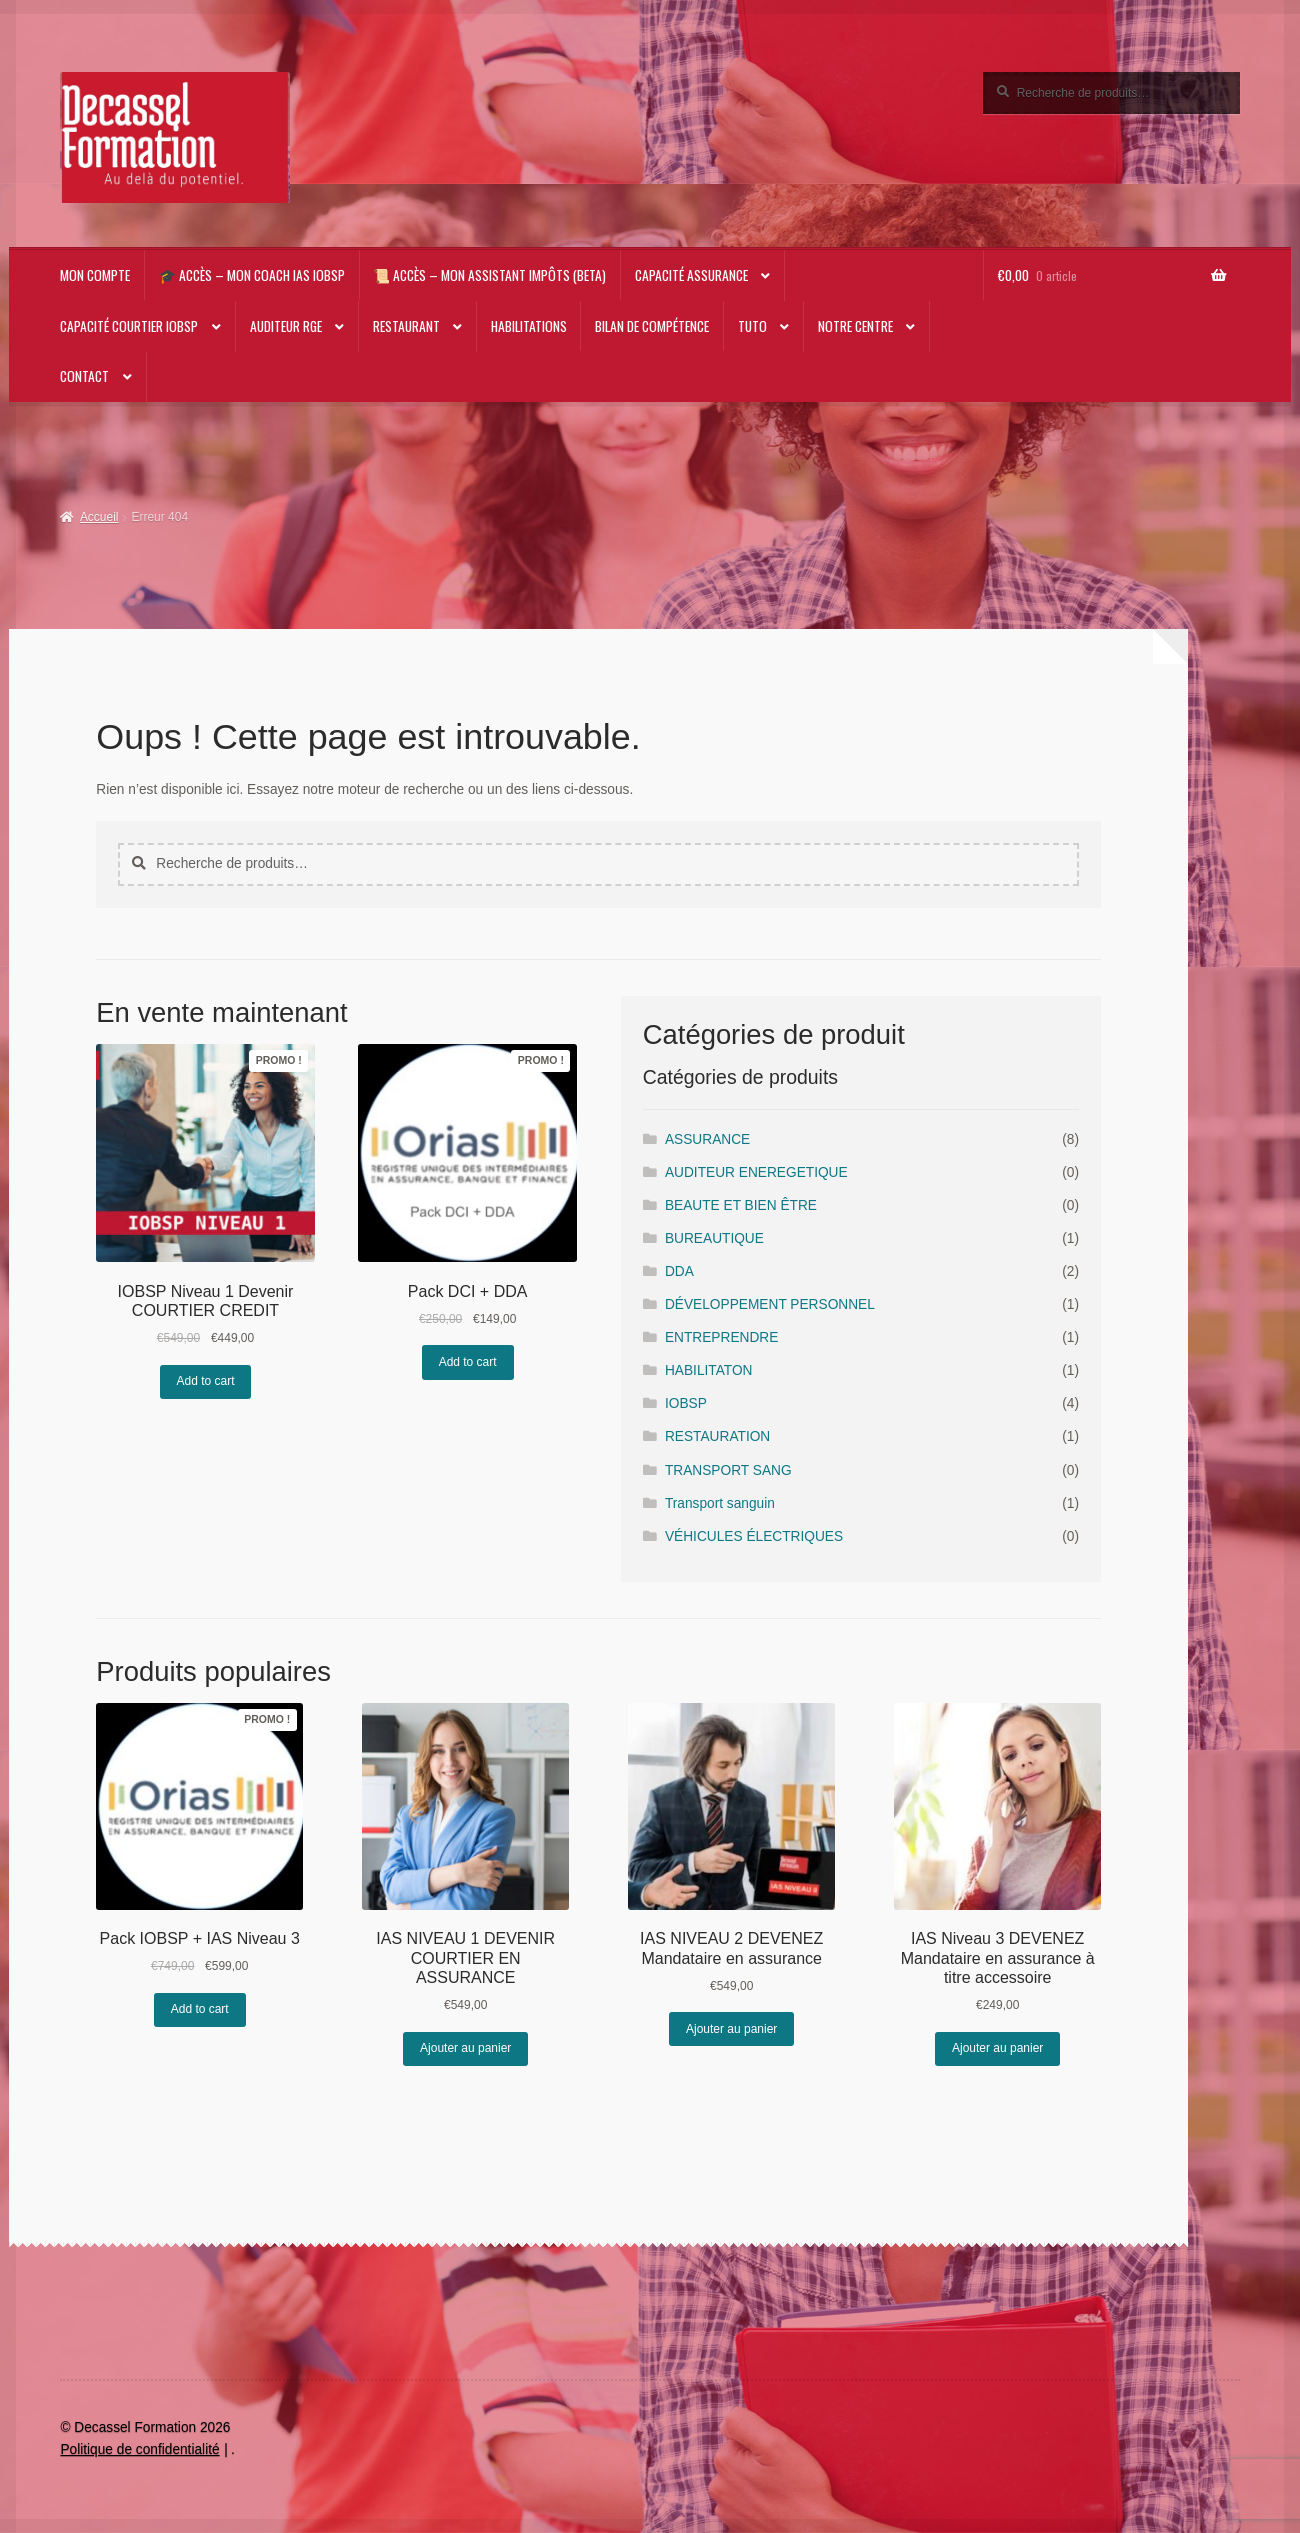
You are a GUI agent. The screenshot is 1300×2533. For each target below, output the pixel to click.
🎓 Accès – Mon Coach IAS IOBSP (252, 275)
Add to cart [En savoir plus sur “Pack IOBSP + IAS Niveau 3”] (200, 2009)
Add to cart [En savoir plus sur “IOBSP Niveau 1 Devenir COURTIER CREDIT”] (206, 1381)
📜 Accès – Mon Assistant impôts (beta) (489, 275)
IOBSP (686, 1403)
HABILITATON (709, 1370)
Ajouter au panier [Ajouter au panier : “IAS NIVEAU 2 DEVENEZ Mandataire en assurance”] (731, 2029)
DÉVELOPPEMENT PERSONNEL (770, 1304)
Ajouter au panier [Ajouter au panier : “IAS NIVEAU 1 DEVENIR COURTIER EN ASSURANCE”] (465, 2048)
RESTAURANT (406, 326)
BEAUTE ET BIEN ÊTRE (741, 1205)
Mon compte (95, 275)
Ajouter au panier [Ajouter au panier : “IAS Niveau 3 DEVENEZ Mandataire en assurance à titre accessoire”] (997, 2048)
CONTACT (84, 376)
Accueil (99, 517)
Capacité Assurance (691, 275)
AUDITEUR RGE (286, 326)
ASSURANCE (707, 1139)
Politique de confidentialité (139, 2449)
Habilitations (529, 326)
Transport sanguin (720, 1503)
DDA (679, 1271)
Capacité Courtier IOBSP (129, 326)
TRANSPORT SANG (728, 1470)
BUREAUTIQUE (714, 1238)
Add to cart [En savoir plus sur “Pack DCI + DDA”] (468, 1362)
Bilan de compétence (652, 326)
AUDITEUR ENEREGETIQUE (756, 1172)
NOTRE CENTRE (855, 326)
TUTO (752, 326)
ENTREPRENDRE (721, 1337)
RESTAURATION (717, 1436)
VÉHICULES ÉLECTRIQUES (754, 1536)
